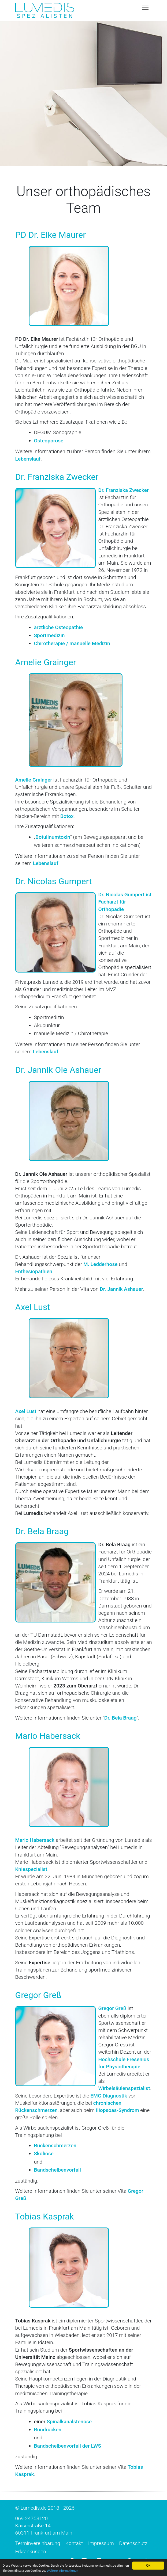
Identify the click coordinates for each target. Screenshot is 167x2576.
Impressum (101, 2543)
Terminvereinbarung (37, 2543)
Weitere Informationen (81, 2570)
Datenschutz (133, 2543)
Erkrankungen (30, 2551)
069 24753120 (31, 2518)
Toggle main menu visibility (145, 6)
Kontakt (74, 2543)
